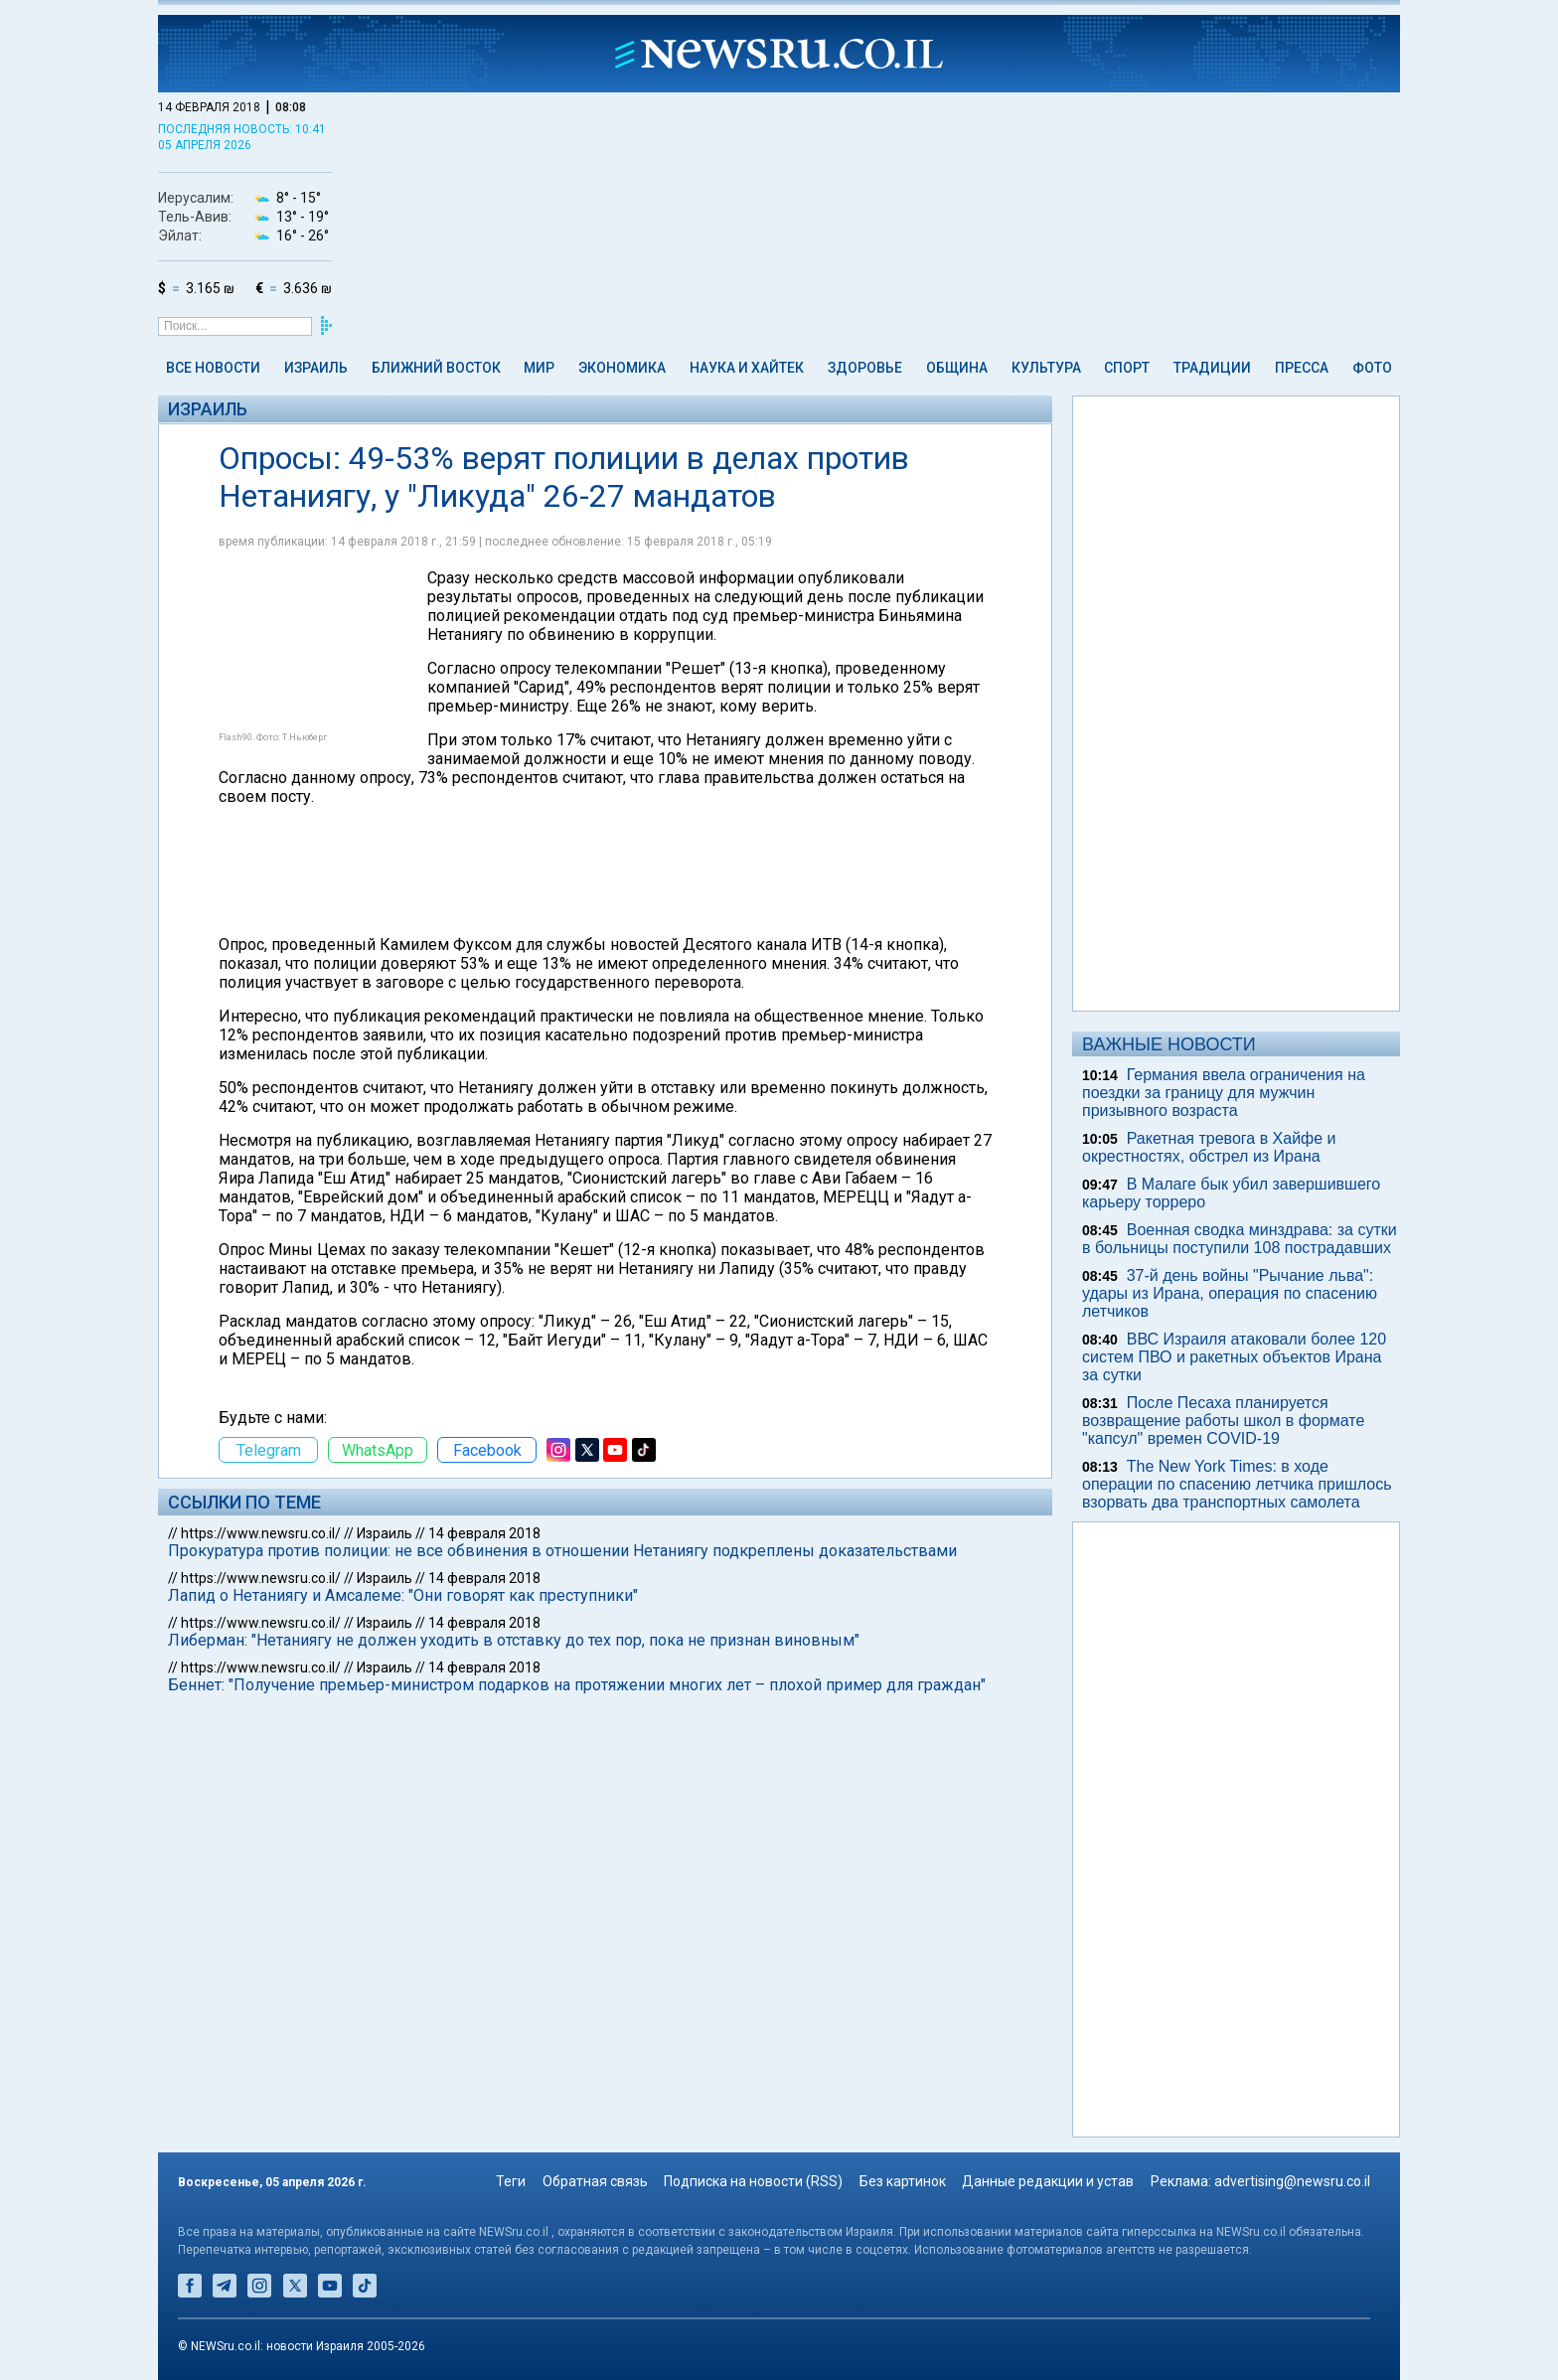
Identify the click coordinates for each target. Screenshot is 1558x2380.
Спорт (1127, 368)
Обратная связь (595, 2181)
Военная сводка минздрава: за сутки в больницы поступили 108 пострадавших (1239, 1238)
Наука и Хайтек (747, 368)
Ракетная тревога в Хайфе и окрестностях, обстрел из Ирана (1209, 1147)
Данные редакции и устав (1048, 2181)
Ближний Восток (436, 368)
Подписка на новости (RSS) (753, 2181)
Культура (1046, 368)
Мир (539, 368)
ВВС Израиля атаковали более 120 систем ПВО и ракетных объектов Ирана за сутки (1234, 1357)
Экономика (622, 368)
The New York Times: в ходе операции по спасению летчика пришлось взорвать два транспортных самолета (1237, 1484)
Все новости (213, 368)
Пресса (1301, 368)
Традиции (1212, 368)
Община (957, 368)
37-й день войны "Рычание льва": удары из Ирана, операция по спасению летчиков (1229, 1293)
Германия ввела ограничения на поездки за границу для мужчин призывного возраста (1223, 1092)
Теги (511, 2181)
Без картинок (902, 2181)
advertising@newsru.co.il (1292, 2181)
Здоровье (865, 368)
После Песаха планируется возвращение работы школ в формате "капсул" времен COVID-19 (1223, 1420)
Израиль (316, 368)
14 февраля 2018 (484, 1533)
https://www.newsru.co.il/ (261, 1533)
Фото (1372, 368)
